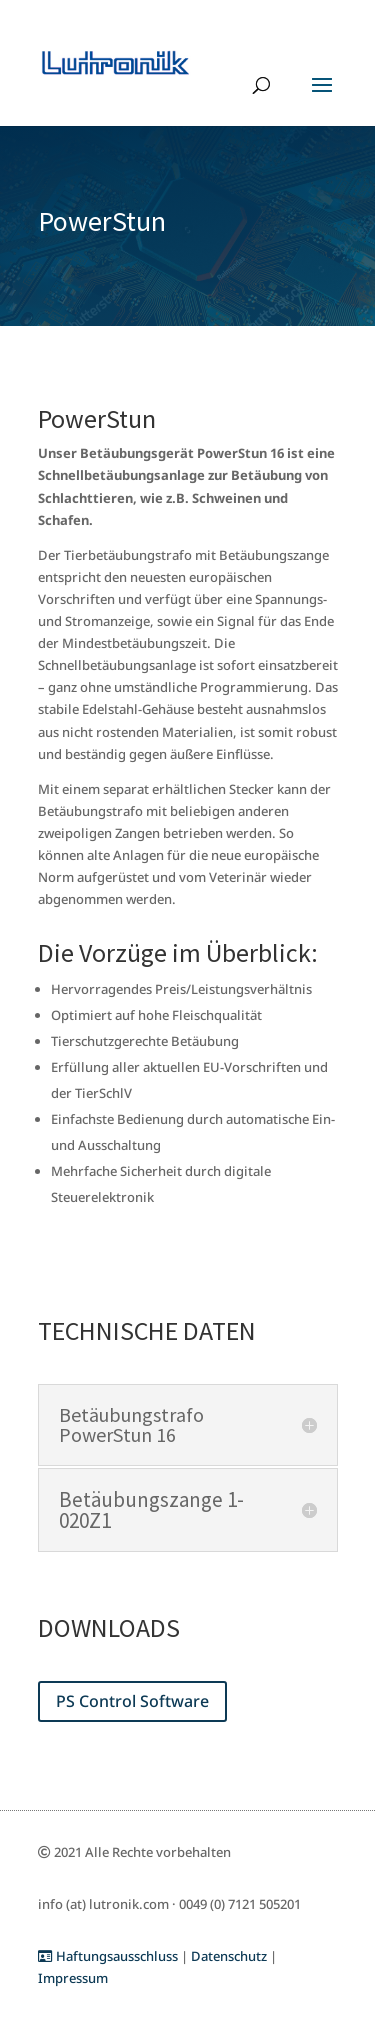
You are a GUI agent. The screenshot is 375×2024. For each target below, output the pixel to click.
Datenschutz (229, 1956)
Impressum (73, 1978)
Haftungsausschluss (108, 1956)
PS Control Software (132, 1701)
